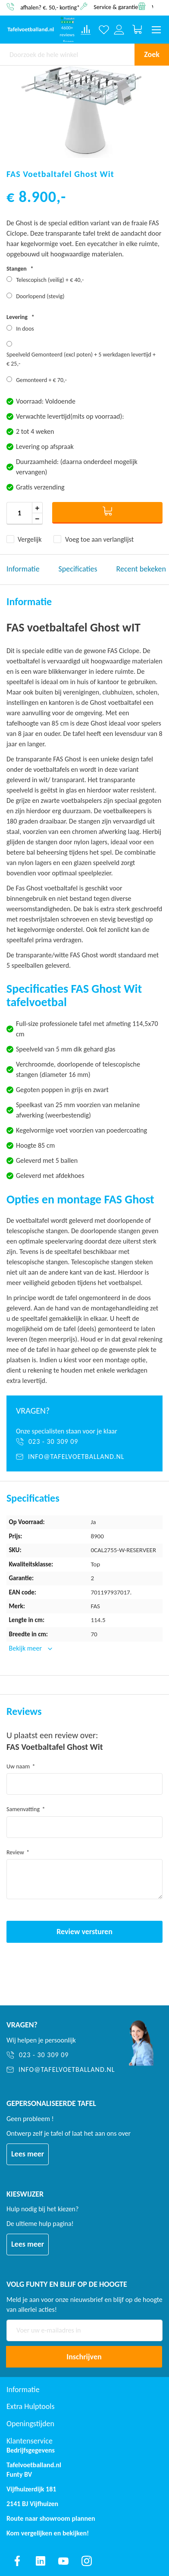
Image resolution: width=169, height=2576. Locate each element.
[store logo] (30, 30)
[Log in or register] (119, 30)
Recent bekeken (141, 569)
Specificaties (78, 569)
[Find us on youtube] (63, 2561)
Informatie (23, 569)
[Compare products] (86, 30)
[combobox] (67, 54)
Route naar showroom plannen (50, 2518)
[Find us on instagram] (86, 2561)
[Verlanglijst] (104, 30)
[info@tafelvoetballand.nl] (84, 1457)
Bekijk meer (26, 1648)
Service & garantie (116, 6)
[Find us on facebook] (17, 2561)
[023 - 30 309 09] (84, 1441)
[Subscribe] (84, 2357)
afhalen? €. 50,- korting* (50, 7)
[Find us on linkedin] (40, 2561)
